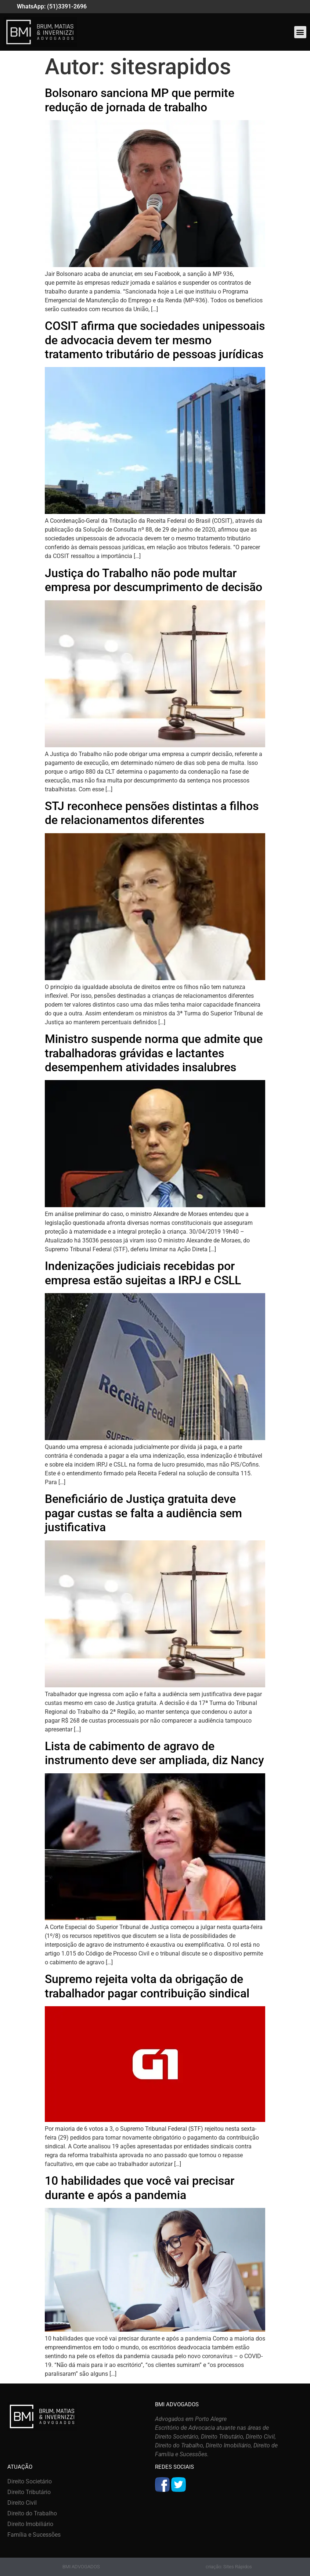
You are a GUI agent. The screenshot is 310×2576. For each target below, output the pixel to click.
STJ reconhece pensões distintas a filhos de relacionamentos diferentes (152, 813)
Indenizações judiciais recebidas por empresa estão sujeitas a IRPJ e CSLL (143, 1273)
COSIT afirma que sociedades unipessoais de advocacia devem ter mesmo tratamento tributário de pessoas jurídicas (155, 340)
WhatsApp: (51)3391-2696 (52, 6)
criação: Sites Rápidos (229, 2566)
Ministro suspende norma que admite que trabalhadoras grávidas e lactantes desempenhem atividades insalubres (154, 1053)
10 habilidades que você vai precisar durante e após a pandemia (139, 2188)
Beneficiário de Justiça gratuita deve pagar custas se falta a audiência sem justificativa (143, 1513)
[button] (300, 32)
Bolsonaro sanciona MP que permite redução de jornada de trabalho (139, 100)
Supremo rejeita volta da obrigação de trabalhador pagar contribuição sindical (147, 1986)
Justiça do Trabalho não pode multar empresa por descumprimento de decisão (153, 580)
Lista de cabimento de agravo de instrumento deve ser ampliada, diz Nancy (154, 1753)
